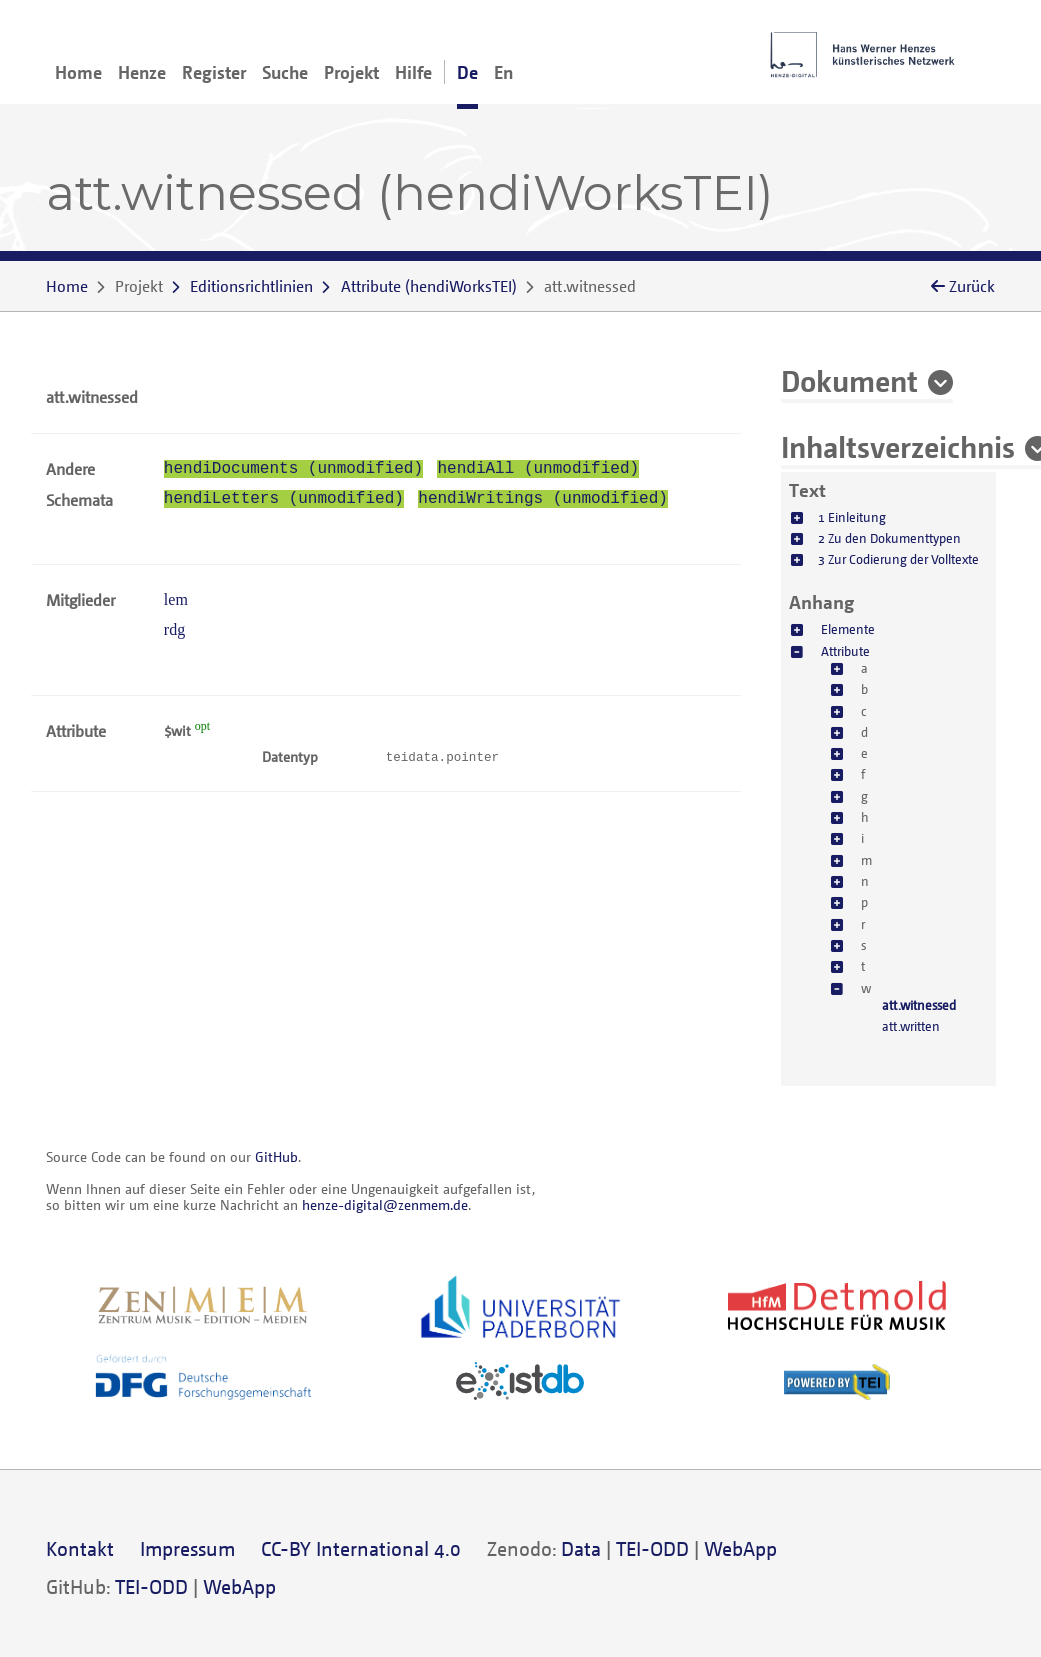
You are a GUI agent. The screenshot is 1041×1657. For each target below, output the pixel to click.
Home (78, 72)
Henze (142, 72)
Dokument (849, 380)
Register (214, 72)
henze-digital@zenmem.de (385, 1204)
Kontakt (80, 1548)
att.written (911, 1026)
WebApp (740, 1548)
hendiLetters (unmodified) (284, 499)
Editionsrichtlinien (251, 286)
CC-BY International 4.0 (361, 1548)
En (503, 72)
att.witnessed (919, 1005)
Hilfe (413, 72)
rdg (174, 629)
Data (581, 1548)
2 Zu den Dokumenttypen (889, 538)
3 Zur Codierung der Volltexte (898, 559)
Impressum (187, 1548)
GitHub (276, 1156)
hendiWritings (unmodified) (543, 499)
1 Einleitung (852, 517)
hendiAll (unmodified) (538, 469)
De (467, 72)
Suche (285, 72)
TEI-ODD (652, 1548)
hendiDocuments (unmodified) (293, 469)
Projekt (351, 72)
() (429, 286)
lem (176, 599)
